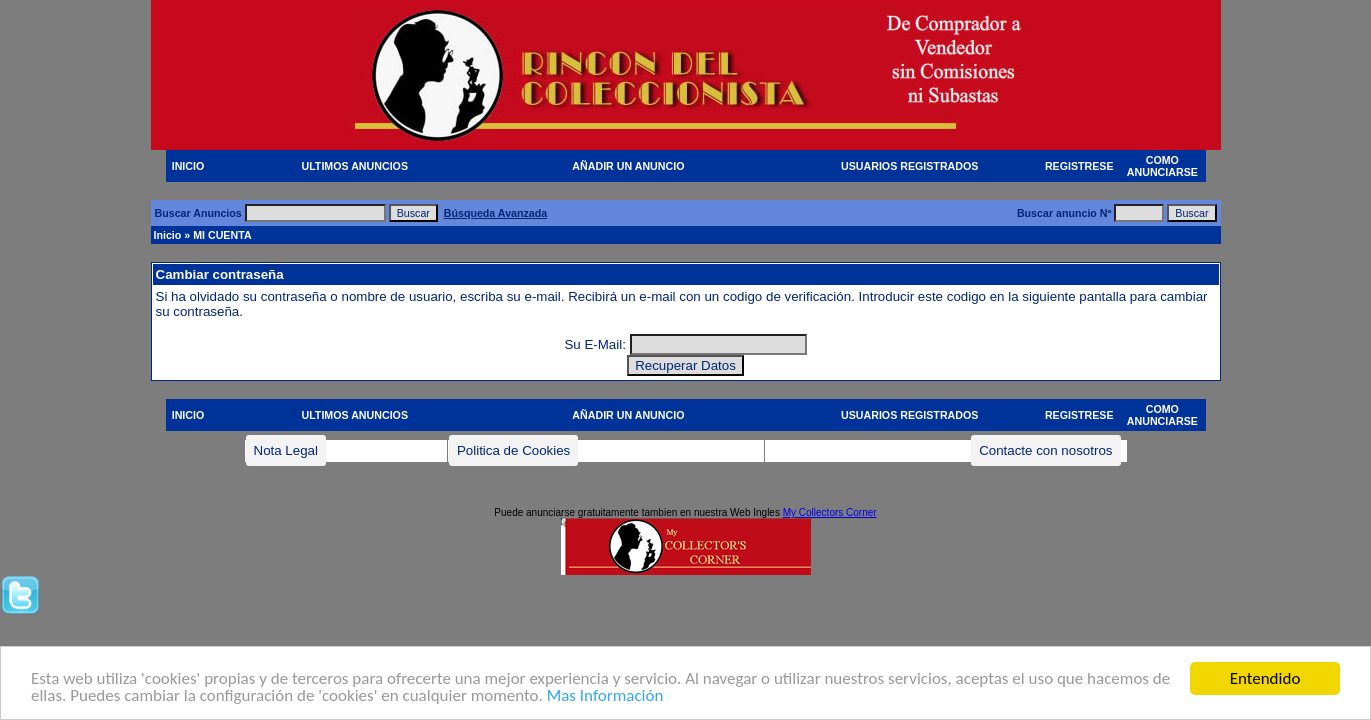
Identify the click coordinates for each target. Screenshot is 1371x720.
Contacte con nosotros (1045, 450)
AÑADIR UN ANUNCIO (628, 166)
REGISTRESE (1079, 166)
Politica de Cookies (513, 450)
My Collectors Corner (830, 512)
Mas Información (605, 697)
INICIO (188, 166)
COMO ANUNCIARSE (1162, 166)
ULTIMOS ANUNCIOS (354, 166)
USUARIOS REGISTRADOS (909, 166)
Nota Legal (286, 450)
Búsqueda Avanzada (495, 213)
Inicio (168, 235)
